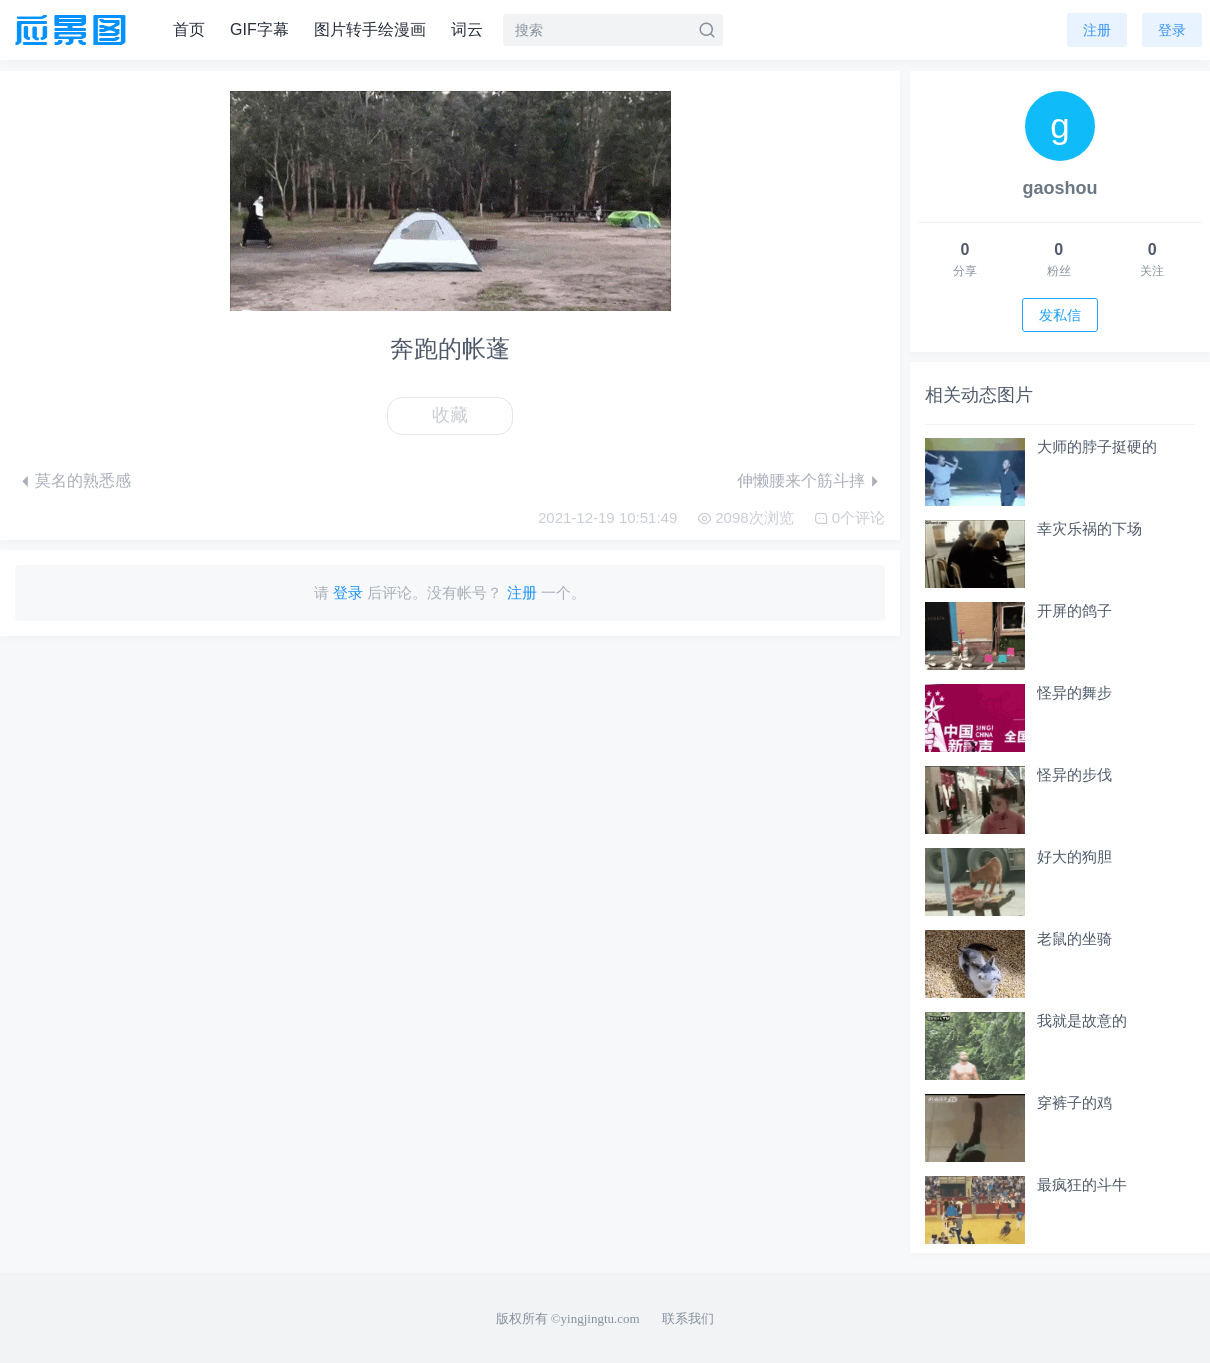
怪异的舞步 (1074, 692)
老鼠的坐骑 (1074, 938)
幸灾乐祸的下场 (1089, 528)
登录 (1172, 30)
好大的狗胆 (1074, 856)
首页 (189, 29)
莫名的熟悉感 (83, 480)
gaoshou (1060, 188)
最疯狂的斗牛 (1082, 1184)
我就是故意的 (1082, 1020)
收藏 (450, 415)
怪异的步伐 (1074, 774)
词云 (467, 29)
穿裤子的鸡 (1074, 1102)
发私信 (1060, 315)
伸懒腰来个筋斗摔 (801, 480)
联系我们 (688, 1318)
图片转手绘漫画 (370, 29)
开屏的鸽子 (1074, 610)
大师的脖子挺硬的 (1097, 446)
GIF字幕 (259, 29)
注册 (1097, 30)
